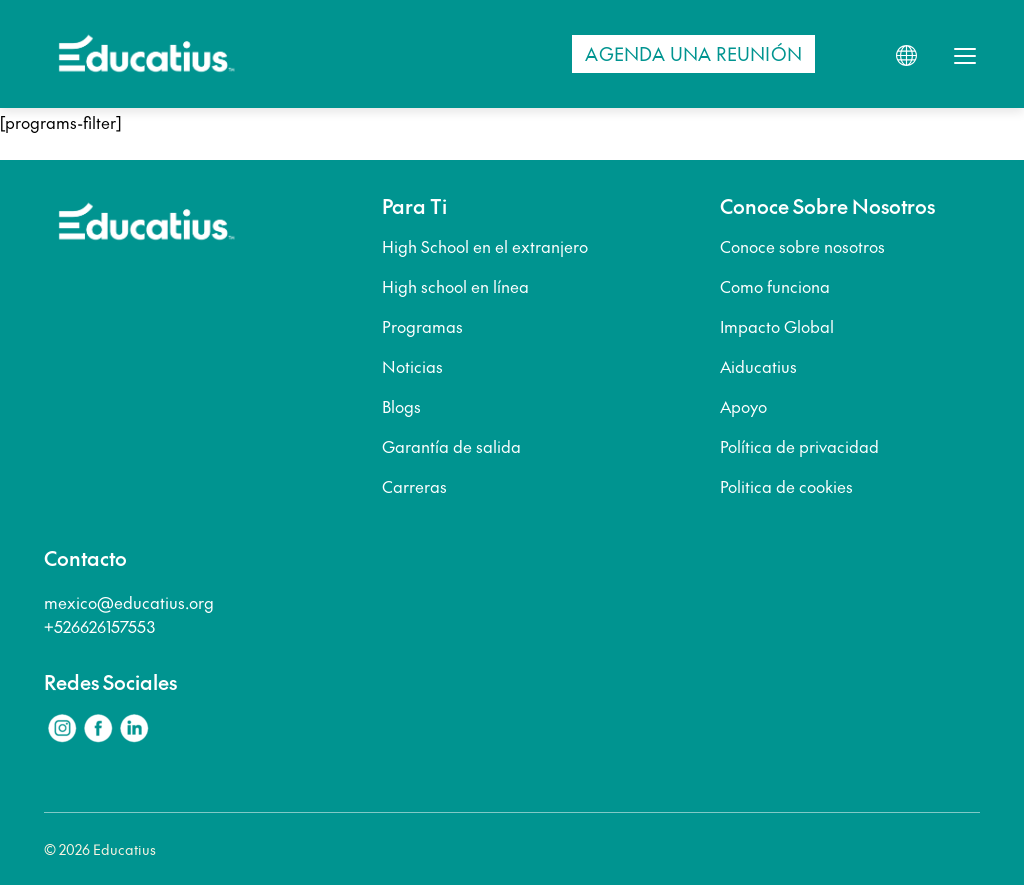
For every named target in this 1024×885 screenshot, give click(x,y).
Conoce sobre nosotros (802, 246)
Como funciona (775, 286)
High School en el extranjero (485, 246)
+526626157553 (99, 626)
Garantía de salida (451, 446)
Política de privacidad (799, 446)
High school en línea (455, 286)
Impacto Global (777, 326)
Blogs (401, 406)
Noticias (412, 366)
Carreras (414, 486)
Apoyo (743, 406)
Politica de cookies (786, 486)
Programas (422, 326)
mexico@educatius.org (129, 602)
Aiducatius (758, 366)
